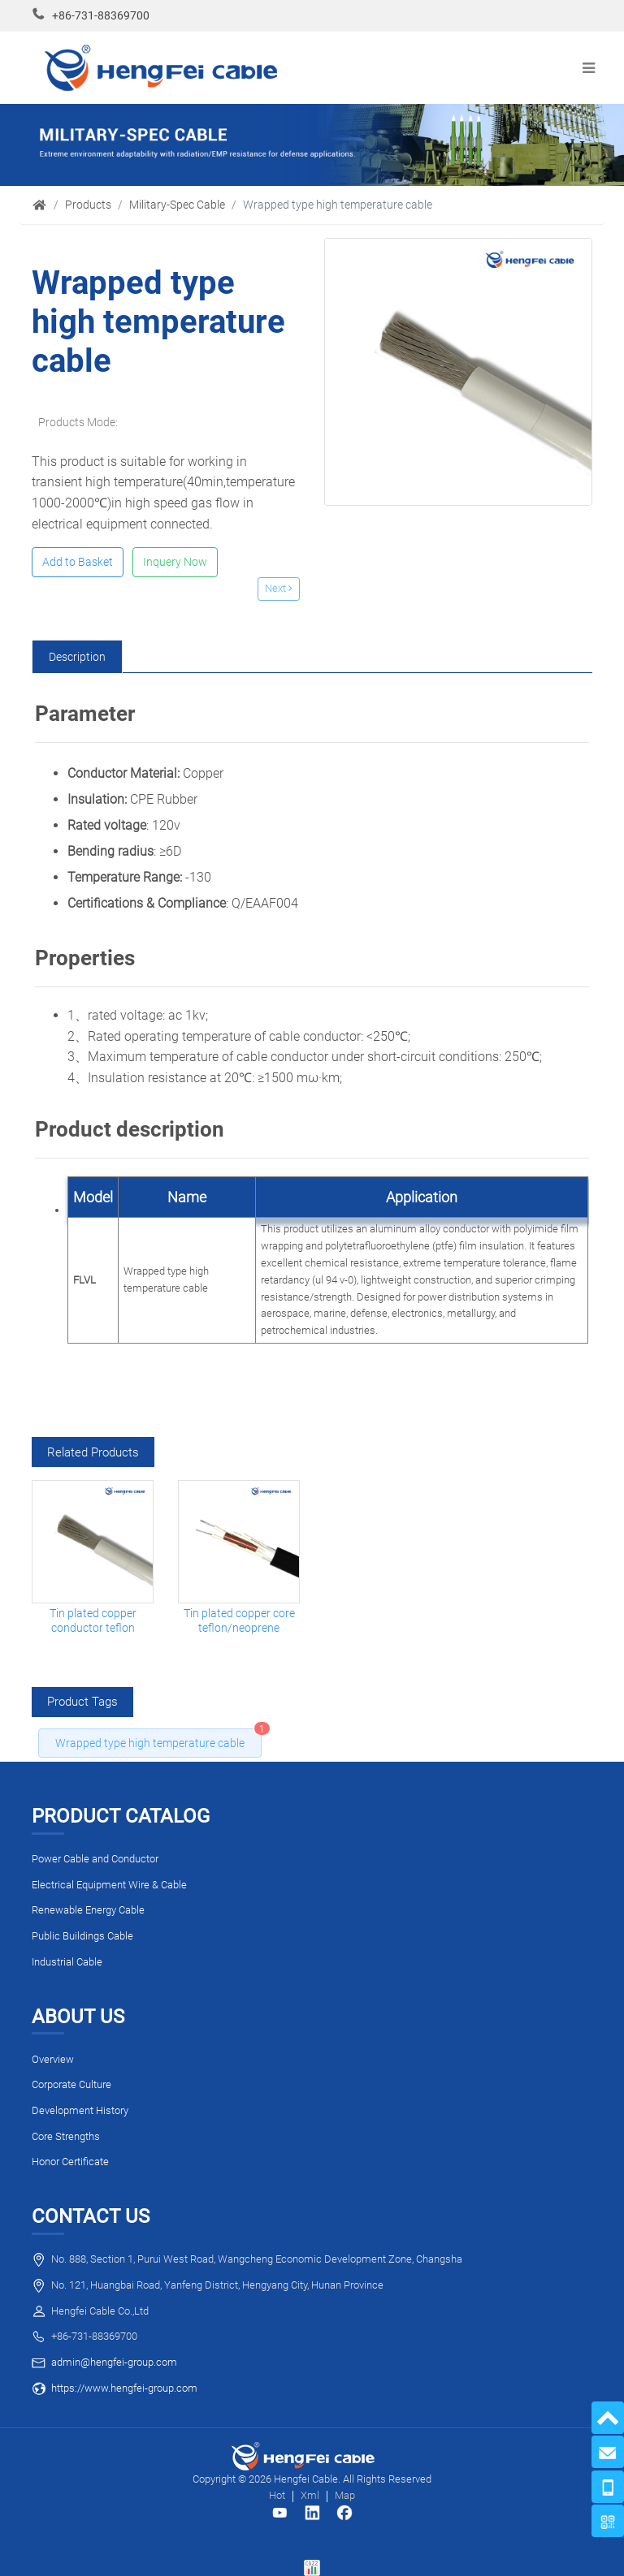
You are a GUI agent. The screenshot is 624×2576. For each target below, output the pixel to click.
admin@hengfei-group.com (114, 2362)
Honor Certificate (70, 2161)
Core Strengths (66, 2136)
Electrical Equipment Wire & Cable (109, 1885)
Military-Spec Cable (177, 205)
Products (88, 205)
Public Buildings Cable (82, 1936)
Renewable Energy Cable (88, 1910)
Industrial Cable (67, 1962)
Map (345, 2495)
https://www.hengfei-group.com (124, 2388)
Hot (277, 2495)
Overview (53, 2059)
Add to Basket (77, 562)
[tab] (77, 657)
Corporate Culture (71, 2084)
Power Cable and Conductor (95, 1859)
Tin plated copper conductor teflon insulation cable (93, 1621)
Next (278, 588)
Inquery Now (175, 562)
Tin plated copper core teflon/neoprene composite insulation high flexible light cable (239, 1621)
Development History (80, 2110)
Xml (310, 2495)
